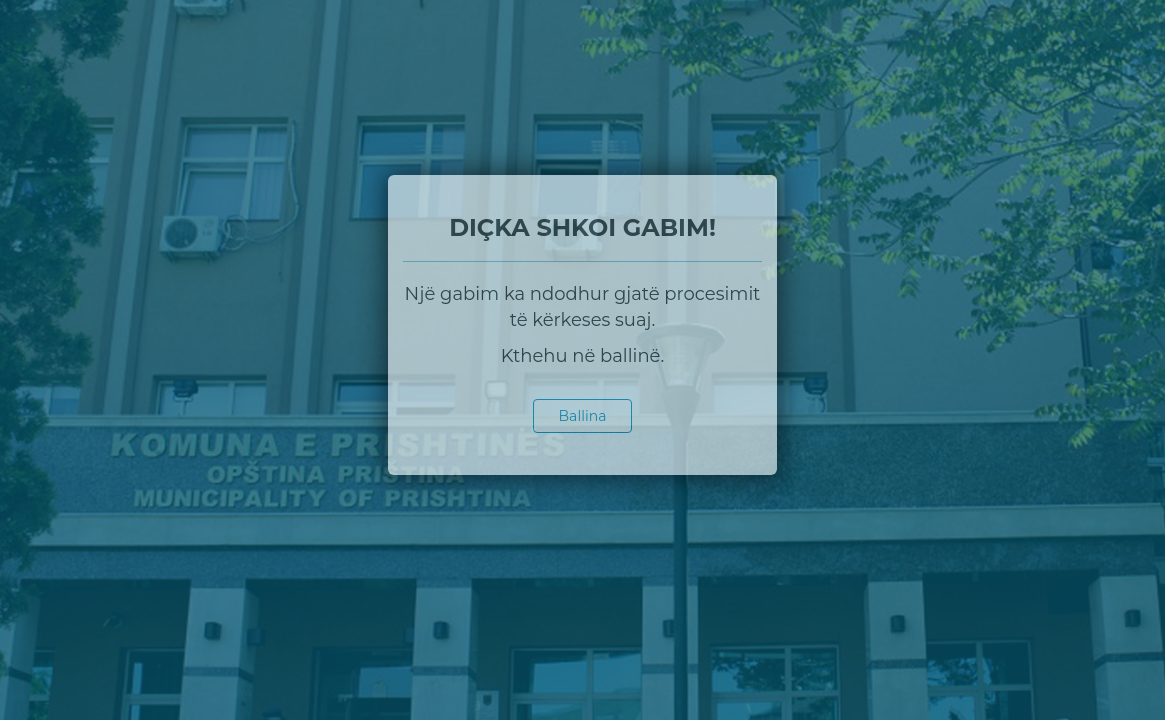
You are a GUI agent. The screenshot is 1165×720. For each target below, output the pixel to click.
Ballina (583, 416)
